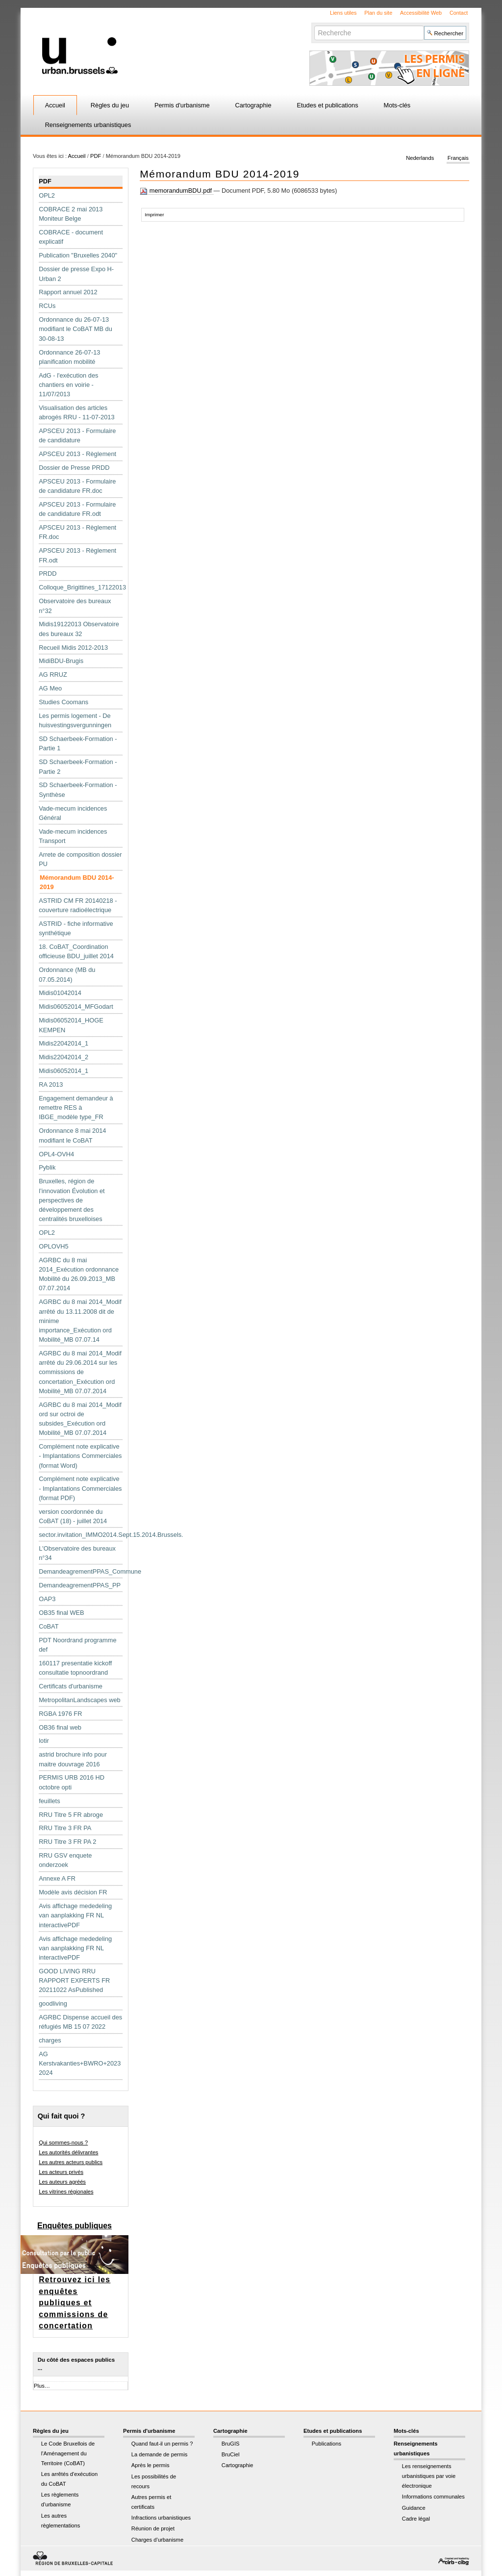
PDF (95, 156)
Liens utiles (343, 13)
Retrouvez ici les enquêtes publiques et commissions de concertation (74, 2302)
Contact (459, 13)
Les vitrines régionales (66, 2191)
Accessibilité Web (421, 13)
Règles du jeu (110, 105)
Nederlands (420, 158)
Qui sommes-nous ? (63, 2142)
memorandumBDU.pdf (176, 191)
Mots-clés (397, 105)
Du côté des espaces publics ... (76, 2364)
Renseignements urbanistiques (88, 124)
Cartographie (253, 105)
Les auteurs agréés (62, 2182)
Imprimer (154, 214)
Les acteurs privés (61, 2172)
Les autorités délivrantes (68, 2152)
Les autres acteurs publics (70, 2162)
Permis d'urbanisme (182, 105)
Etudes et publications (327, 105)
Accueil (55, 105)
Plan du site (378, 13)
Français (458, 158)
